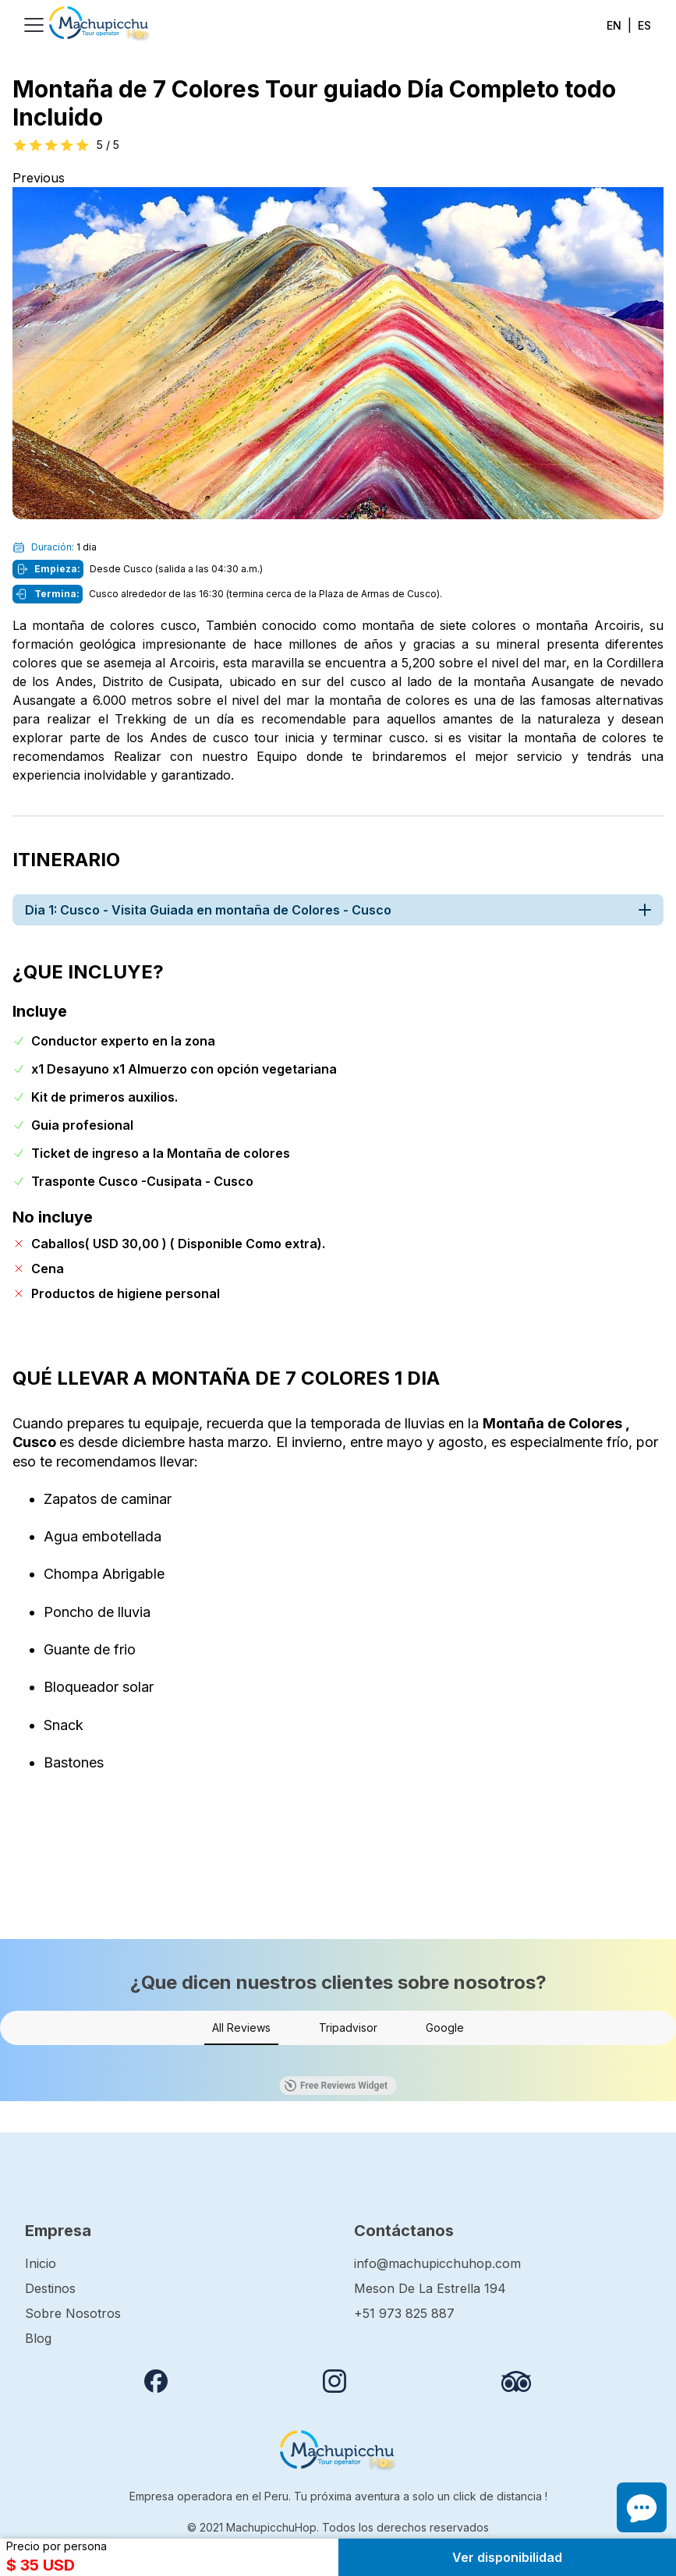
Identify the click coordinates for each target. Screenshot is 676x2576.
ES (644, 25)
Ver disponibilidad (507, 2557)
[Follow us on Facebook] (156, 2381)
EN (614, 25)
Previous (38, 178)
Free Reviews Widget (336, 2085)
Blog (38, 2338)
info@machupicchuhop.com (437, 2263)
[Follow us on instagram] (334, 2381)
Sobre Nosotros (73, 2313)
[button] (12, 2060)
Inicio (40, 2263)
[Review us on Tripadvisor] (516, 2381)
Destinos (50, 2288)
